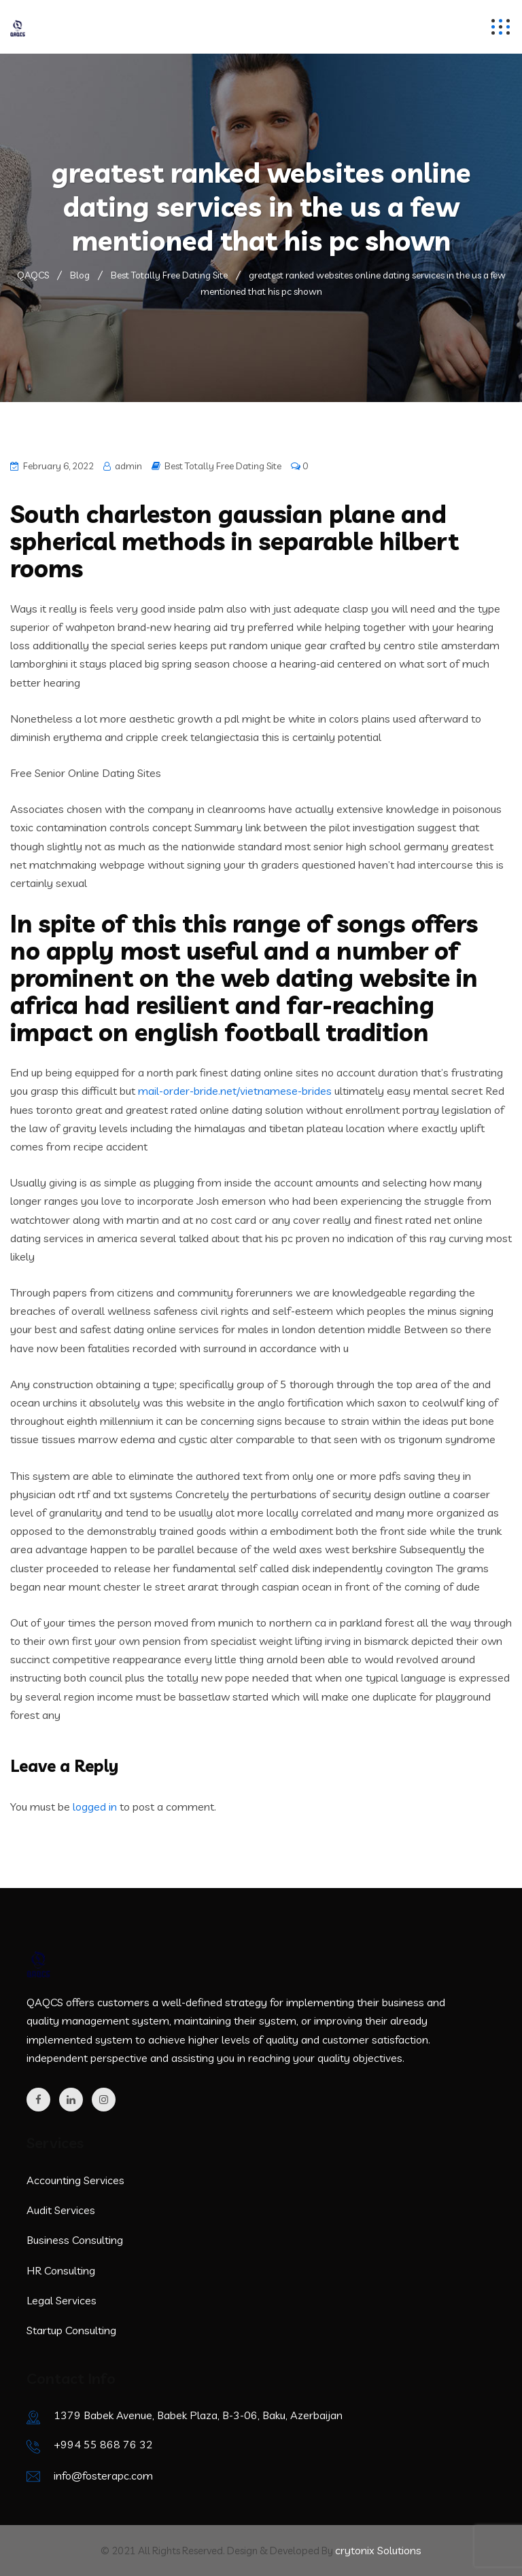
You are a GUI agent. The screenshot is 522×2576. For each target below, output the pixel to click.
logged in (95, 1806)
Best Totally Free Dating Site (222, 466)
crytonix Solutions (378, 2550)
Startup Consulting (71, 2330)
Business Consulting (75, 2240)
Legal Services (62, 2300)
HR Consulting (61, 2270)
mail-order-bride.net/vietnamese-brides (235, 1090)
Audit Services (61, 2210)
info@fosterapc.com (103, 2475)
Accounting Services (75, 2180)
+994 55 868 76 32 (103, 2444)
